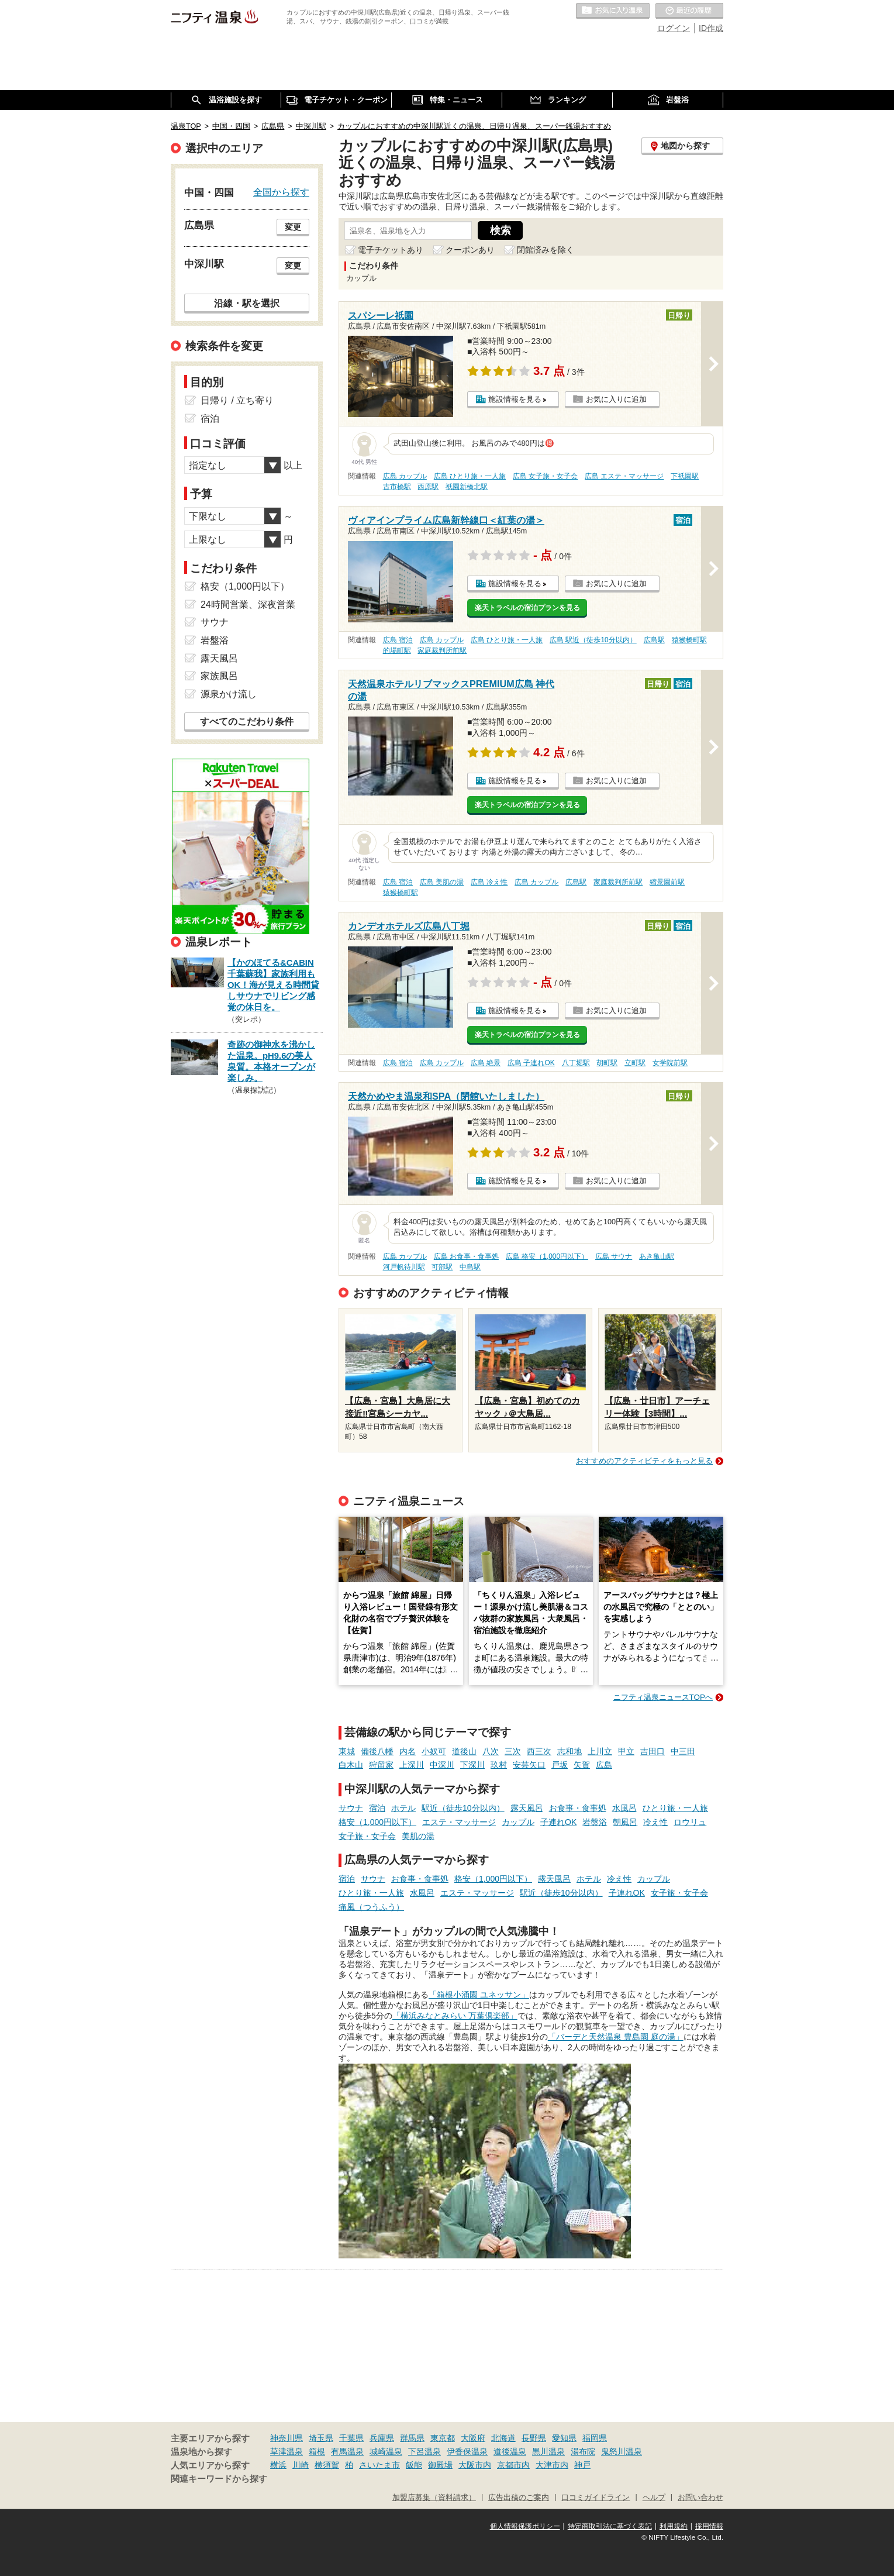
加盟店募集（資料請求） (434, 2498)
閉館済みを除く (545, 249)
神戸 (582, 2465)
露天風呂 (526, 1808)
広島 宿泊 (398, 640)
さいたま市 (379, 2465)
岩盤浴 (594, 1822)
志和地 (569, 1751)
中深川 (442, 1764)
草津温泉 (286, 2451)
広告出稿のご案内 (518, 2498)
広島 (604, 1764)
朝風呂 (625, 1822)
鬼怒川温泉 (621, 2451)
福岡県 (594, 2438)
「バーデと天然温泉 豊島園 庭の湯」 (616, 2036)
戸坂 (559, 1764)
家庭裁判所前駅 (442, 650)
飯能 (414, 2465)
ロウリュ (690, 1822)
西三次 (539, 1751)
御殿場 (440, 2465)
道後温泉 (509, 2451)
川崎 (300, 2465)
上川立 (600, 1751)
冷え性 (655, 1822)
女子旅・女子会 (367, 1836)
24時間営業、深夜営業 (248, 604)
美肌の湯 (418, 1836)
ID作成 (711, 28)
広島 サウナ (613, 1256)
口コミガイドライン (595, 2498)
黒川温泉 (548, 2451)
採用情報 (709, 2526)
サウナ (351, 1808)
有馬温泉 (347, 2451)
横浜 (278, 2465)
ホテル (403, 1808)
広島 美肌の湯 (442, 882)
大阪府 (473, 2438)
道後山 (464, 1751)
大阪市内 (474, 2465)
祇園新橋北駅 (467, 487)
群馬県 (412, 2438)
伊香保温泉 (467, 2451)
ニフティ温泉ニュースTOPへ (663, 1697)
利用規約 (674, 2526)
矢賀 (582, 1764)
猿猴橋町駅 (689, 640)
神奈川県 (286, 2438)
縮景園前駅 (667, 882)
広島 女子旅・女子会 (545, 476)
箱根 (317, 2451)
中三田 (683, 1751)
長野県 (534, 2438)
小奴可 (434, 1751)
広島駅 (654, 640)
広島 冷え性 (489, 882)
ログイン (673, 28)
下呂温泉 (424, 2451)
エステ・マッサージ (459, 1822)
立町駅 (635, 1063)
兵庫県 (382, 2438)
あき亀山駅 (656, 1256)
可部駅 (442, 1267)
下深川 (472, 1764)
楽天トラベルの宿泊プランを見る (527, 608)
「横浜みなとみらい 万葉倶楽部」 (454, 2015)
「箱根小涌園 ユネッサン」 (479, 1994)
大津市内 (552, 2465)
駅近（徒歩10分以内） (463, 1808)
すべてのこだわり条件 (247, 721)
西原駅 (428, 487)
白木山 (351, 1764)
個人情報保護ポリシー (525, 2526)
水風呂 (624, 1808)
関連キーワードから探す (219, 2479)
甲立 (626, 1751)
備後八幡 (377, 1751)
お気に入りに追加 (616, 399)
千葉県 (351, 2438)
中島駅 (470, 1267)
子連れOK (558, 1822)
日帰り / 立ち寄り (237, 400)
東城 (347, 1751)
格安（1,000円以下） (377, 1822)
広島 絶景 (485, 1063)
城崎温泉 (386, 2451)
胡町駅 (606, 1063)
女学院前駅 (670, 1063)
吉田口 (652, 1751)
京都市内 (513, 2465)
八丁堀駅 (576, 1063)
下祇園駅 (685, 476)
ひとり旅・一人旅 (675, 1808)
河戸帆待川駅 (404, 1267)
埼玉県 (321, 2438)
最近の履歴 (689, 11)
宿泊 (377, 1808)
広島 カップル (405, 476)
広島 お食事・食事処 (466, 1256)
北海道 (503, 2438)
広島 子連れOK (531, 1063)
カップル (518, 1822)
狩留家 (381, 1764)
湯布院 (583, 2451)
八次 (490, 1751)
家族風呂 (219, 676)
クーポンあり (470, 249)
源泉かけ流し (229, 694)
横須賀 (327, 2465)
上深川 (411, 1764)
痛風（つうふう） (371, 1907)
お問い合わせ (700, 2498)
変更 (293, 227)
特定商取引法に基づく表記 (610, 2526)
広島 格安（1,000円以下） (547, 1256)
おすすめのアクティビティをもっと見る (644, 1460)
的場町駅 (397, 650)
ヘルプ (654, 2498)
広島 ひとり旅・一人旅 (470, 476)
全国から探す (281, 192)
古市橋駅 (397, 487)
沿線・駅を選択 (246, 303)
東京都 (442, 2438)
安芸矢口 (529, 1764)
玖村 (499, 1764)
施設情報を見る (514, 399)
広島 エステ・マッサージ (624, 476)
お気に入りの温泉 (613, 11)
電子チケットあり (390, 249)
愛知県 (564, 2438)
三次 (513, 1751)
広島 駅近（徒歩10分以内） (593, 640)
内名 (407, 1751)
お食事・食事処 (577, 1808)
